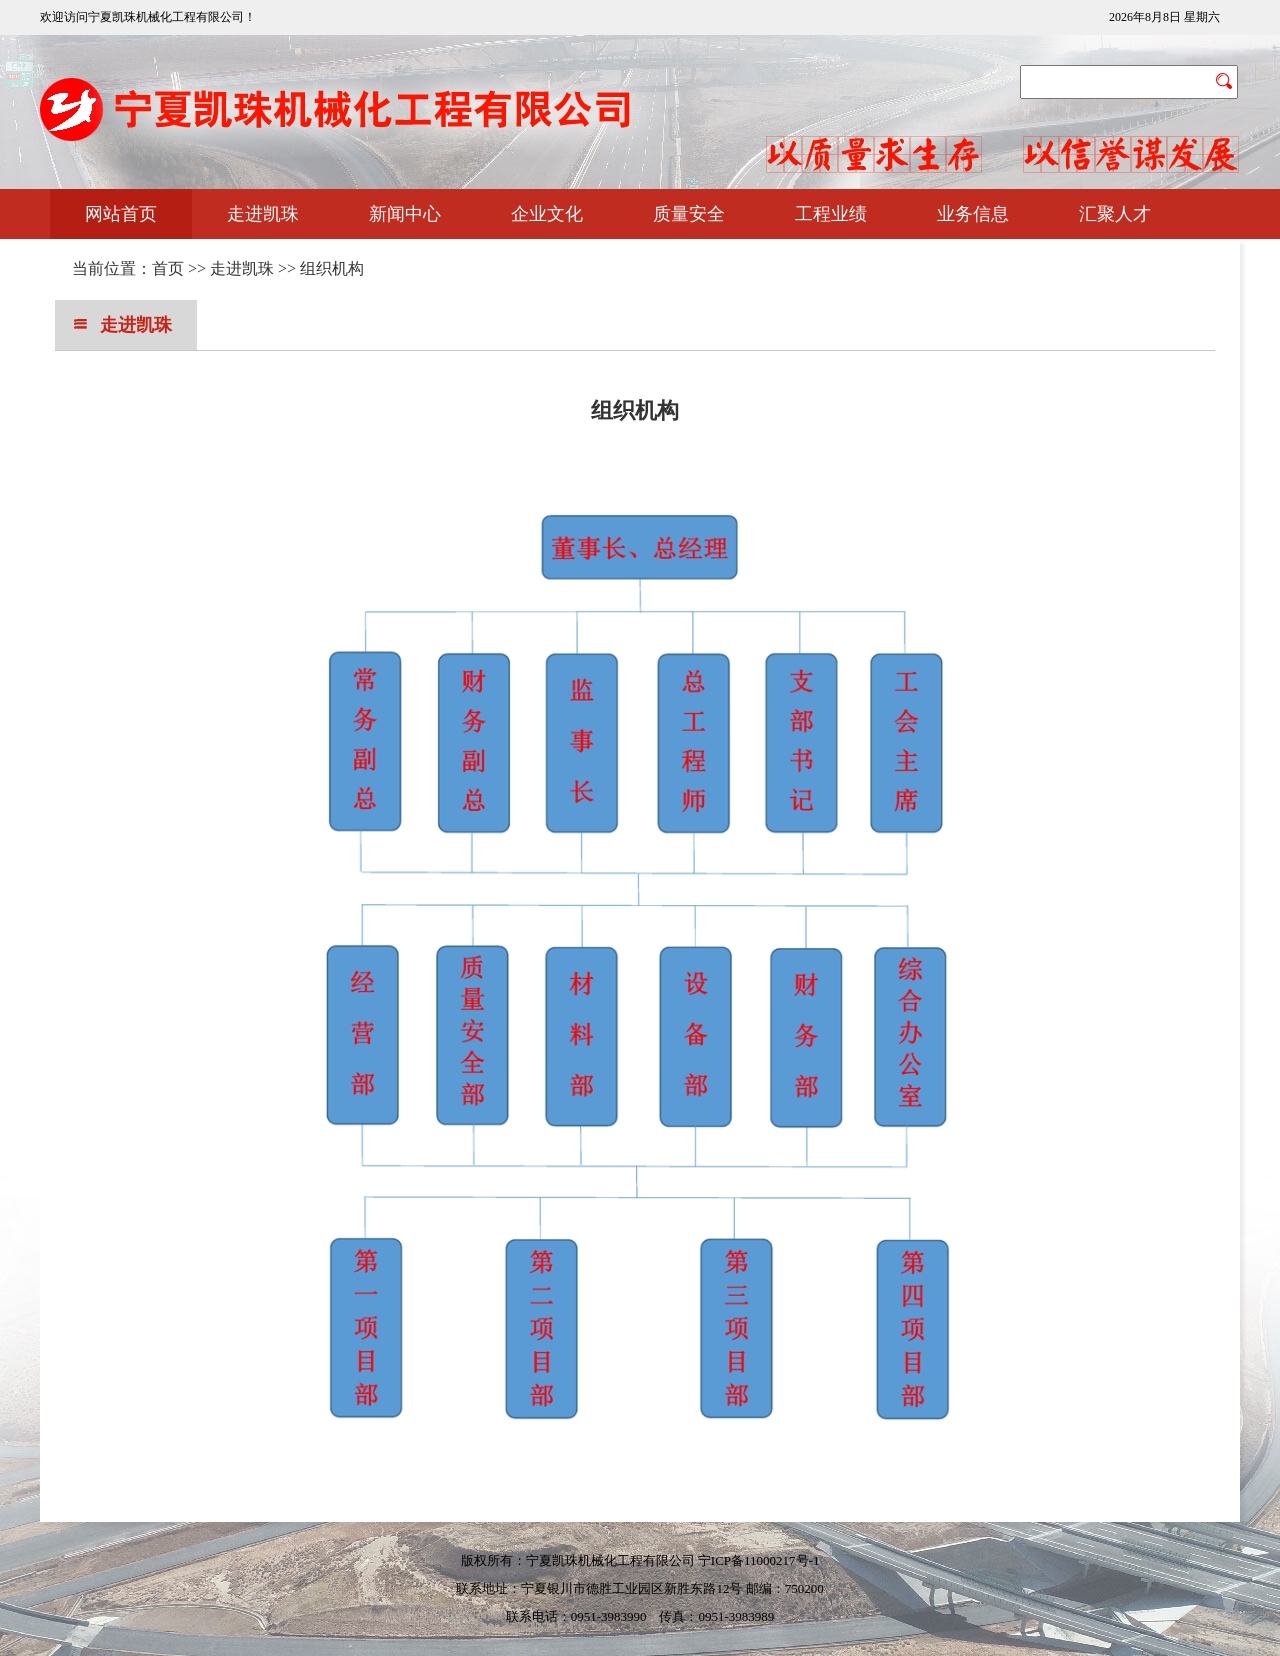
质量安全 (689, 214)
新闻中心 (405, 214)
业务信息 (973, 214)
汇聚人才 (1115, 214)
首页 (168, 268)
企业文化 (547, 214)
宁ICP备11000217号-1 (759, 1560)
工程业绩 (831, 214)
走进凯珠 (263, 214)
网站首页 (121, 214)
